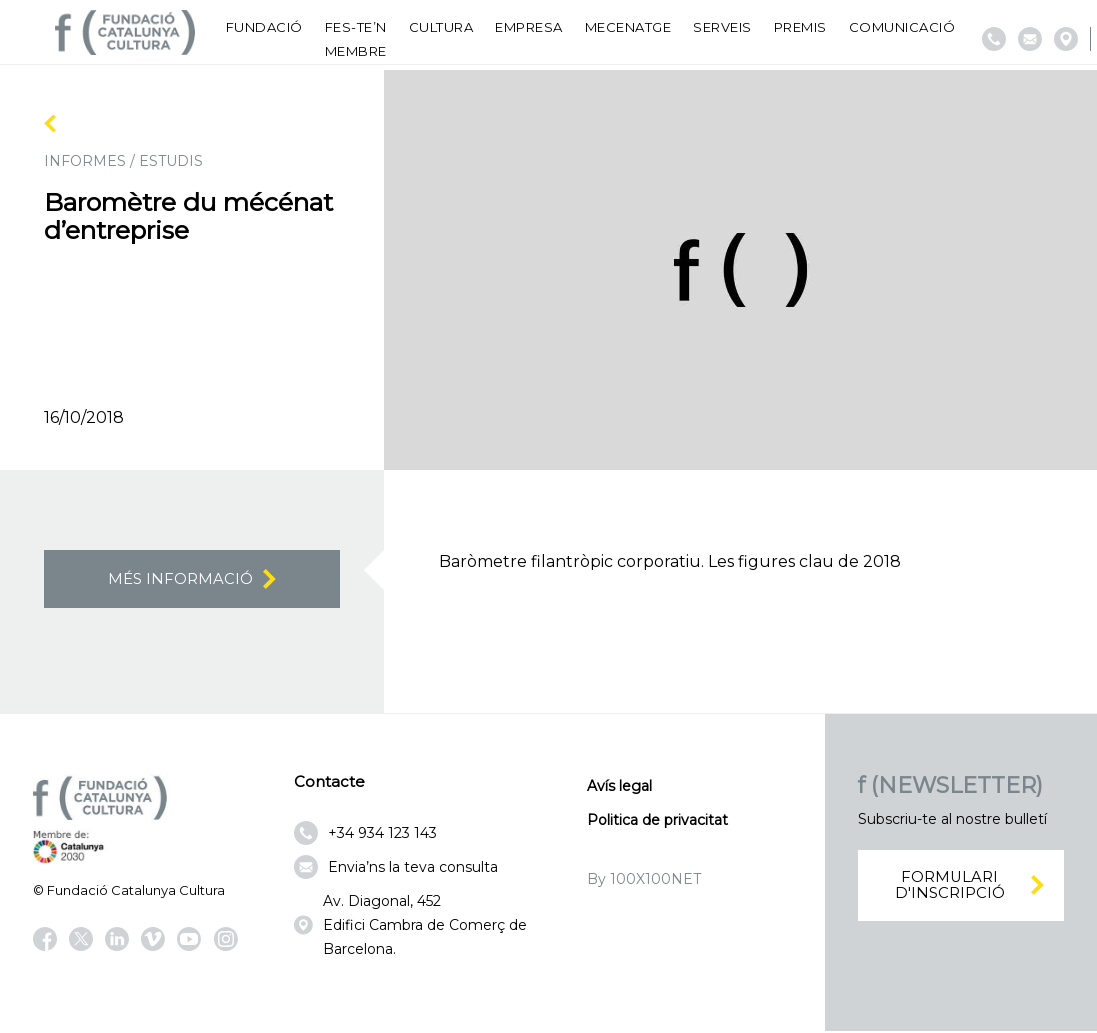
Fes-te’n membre (356, 39)
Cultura (441, 27)
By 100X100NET (644, 881)
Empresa (529, 27)
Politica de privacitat (657, 822)
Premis (800, 27)
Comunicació (902, 27)
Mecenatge (628, 27)
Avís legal (619, 788)
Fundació (264, 27)
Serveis (722, 27)
